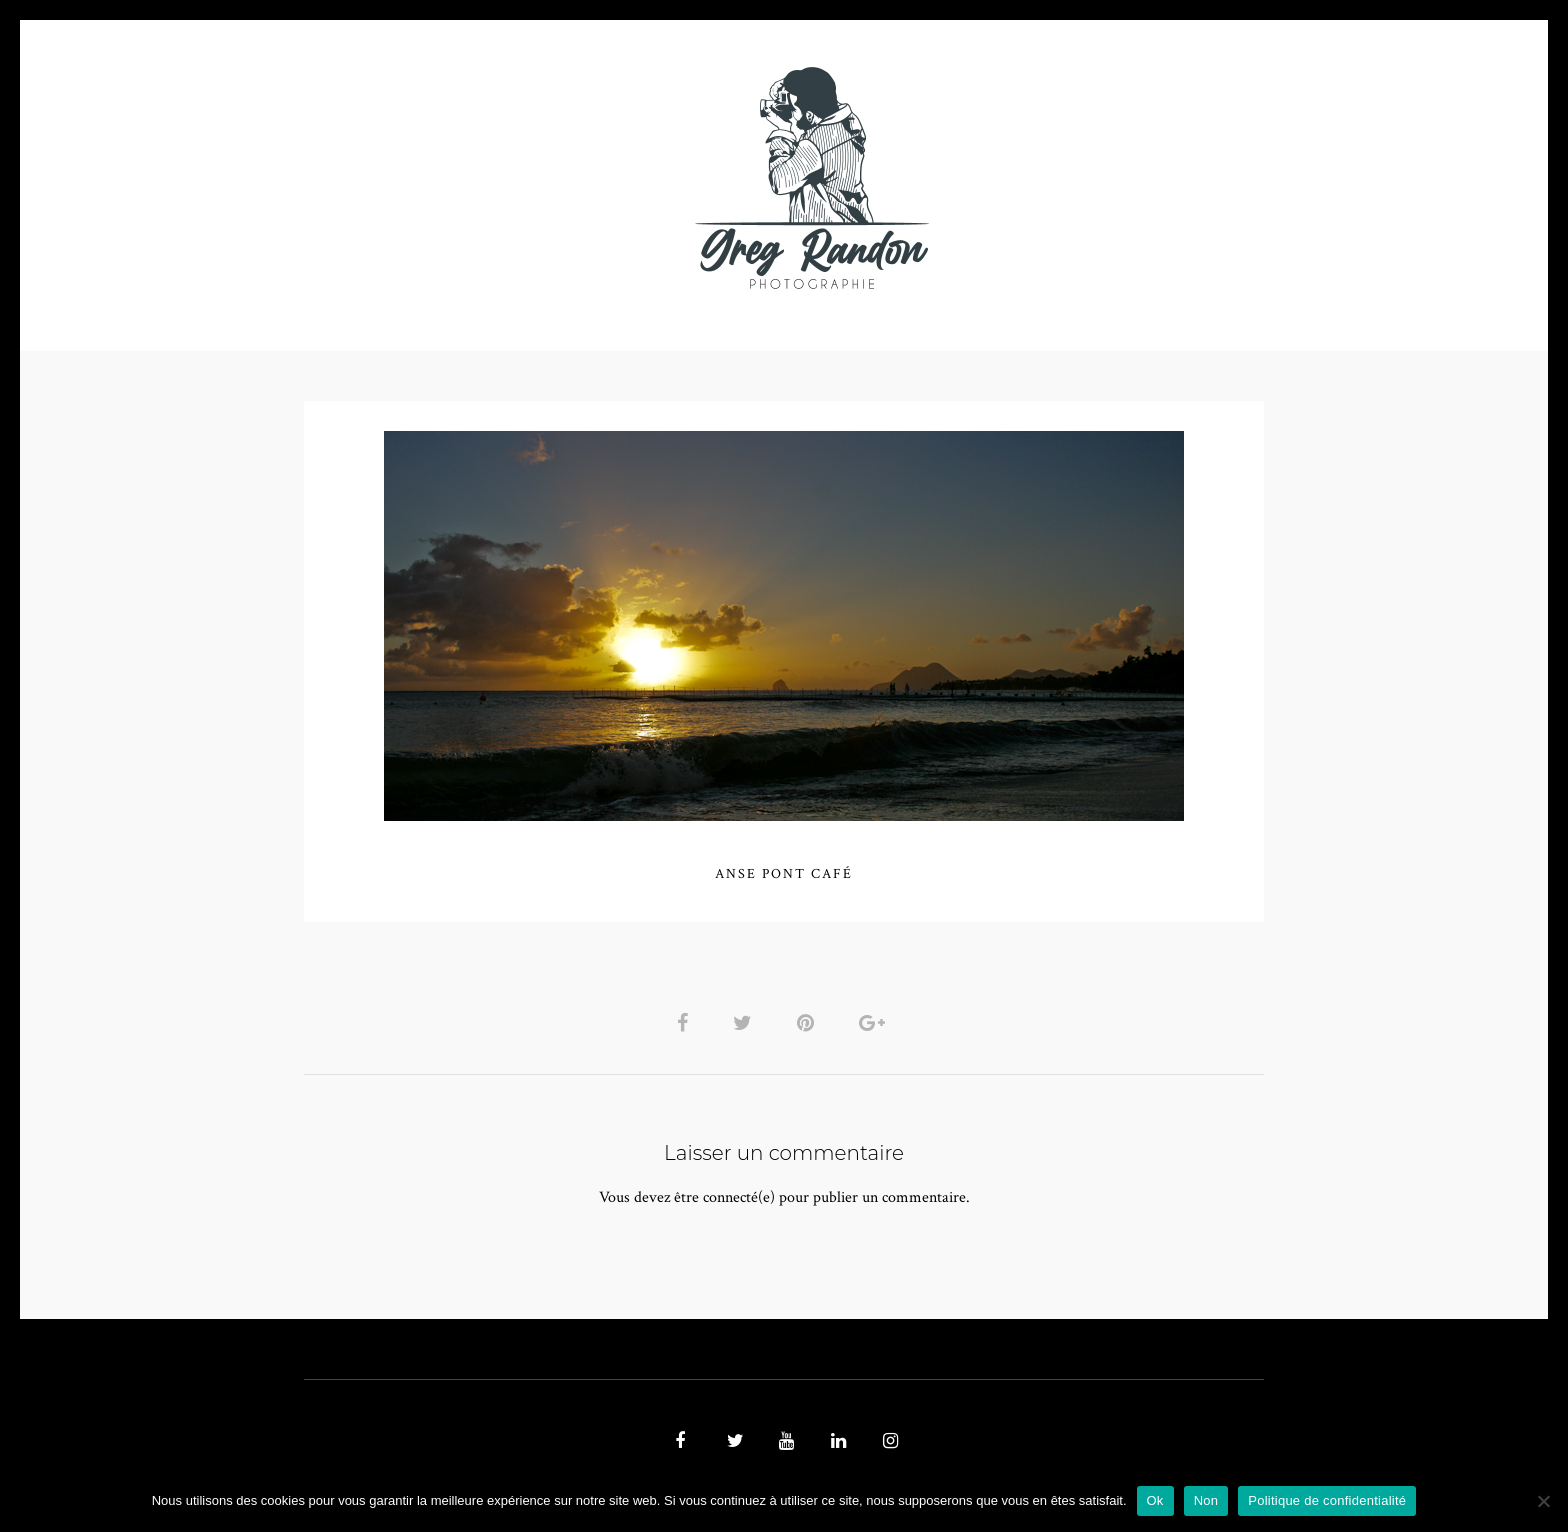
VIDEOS (530, 177)
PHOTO (431, 177)
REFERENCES (1130, 177)
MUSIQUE (625, 177)
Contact (1015, 177)
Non (1206, 1500)
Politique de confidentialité (1327, 1500)
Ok (1155, 1500)
